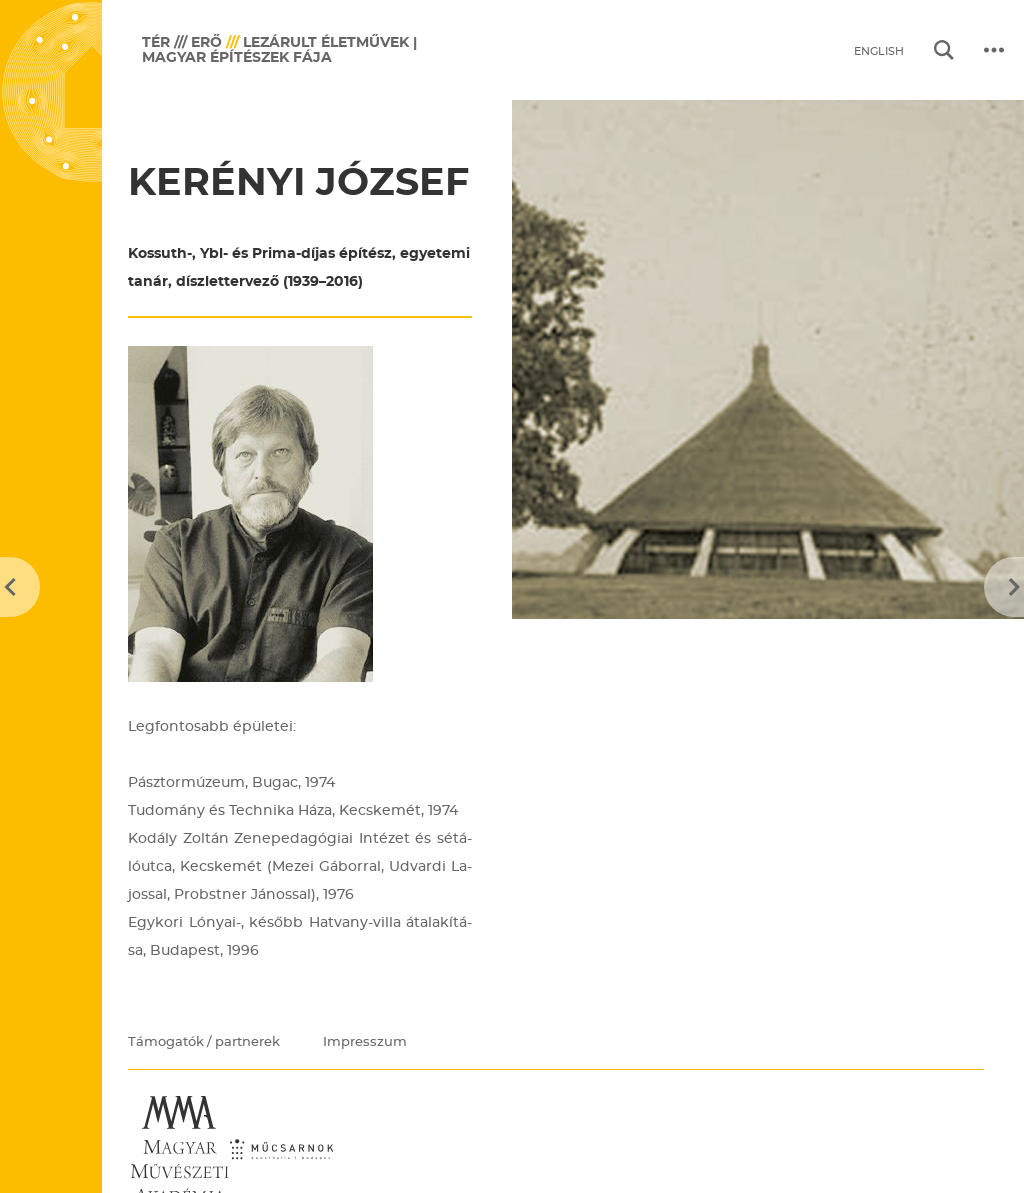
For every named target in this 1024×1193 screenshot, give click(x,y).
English (879, 51)
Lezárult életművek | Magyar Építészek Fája (279, 50)
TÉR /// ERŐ (182, 42)
